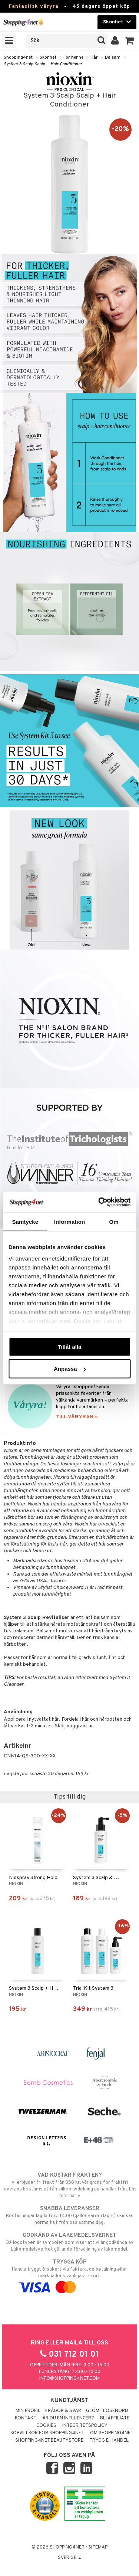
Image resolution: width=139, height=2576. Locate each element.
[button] (129, 41)
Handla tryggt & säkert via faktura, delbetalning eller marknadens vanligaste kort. (69, 2274)
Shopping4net (18, 57)
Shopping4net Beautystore (49, 2441)
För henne (73, 57)
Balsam (112, 57)
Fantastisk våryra (34, 6)
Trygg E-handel (109, 2441)
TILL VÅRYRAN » (77, 1417)
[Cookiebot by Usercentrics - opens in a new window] (98, 1202)
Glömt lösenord (107, 2411)
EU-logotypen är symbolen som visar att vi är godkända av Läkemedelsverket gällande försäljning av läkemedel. (69, 2242)
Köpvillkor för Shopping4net (47, 2433)
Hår (94, 57)
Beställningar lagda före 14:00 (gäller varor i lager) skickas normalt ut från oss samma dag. (69, 2215)
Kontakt (25, 2418)
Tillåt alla (70, 1346)
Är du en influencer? (68, 2418)
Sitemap (97, 2547)
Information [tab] (69, 1221)
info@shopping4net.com (69, 2379)
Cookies (46, 2426)
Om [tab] (114, 1221)
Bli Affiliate (114, 2418)
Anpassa (70, 1369)
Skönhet (48, 57)
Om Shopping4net (111, 2433)
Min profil (28, 2411)
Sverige (69, 2558)
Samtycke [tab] (25, 1221)
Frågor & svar (63, 2411)
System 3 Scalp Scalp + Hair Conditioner (43, 64)
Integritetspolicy (84, 2426)
